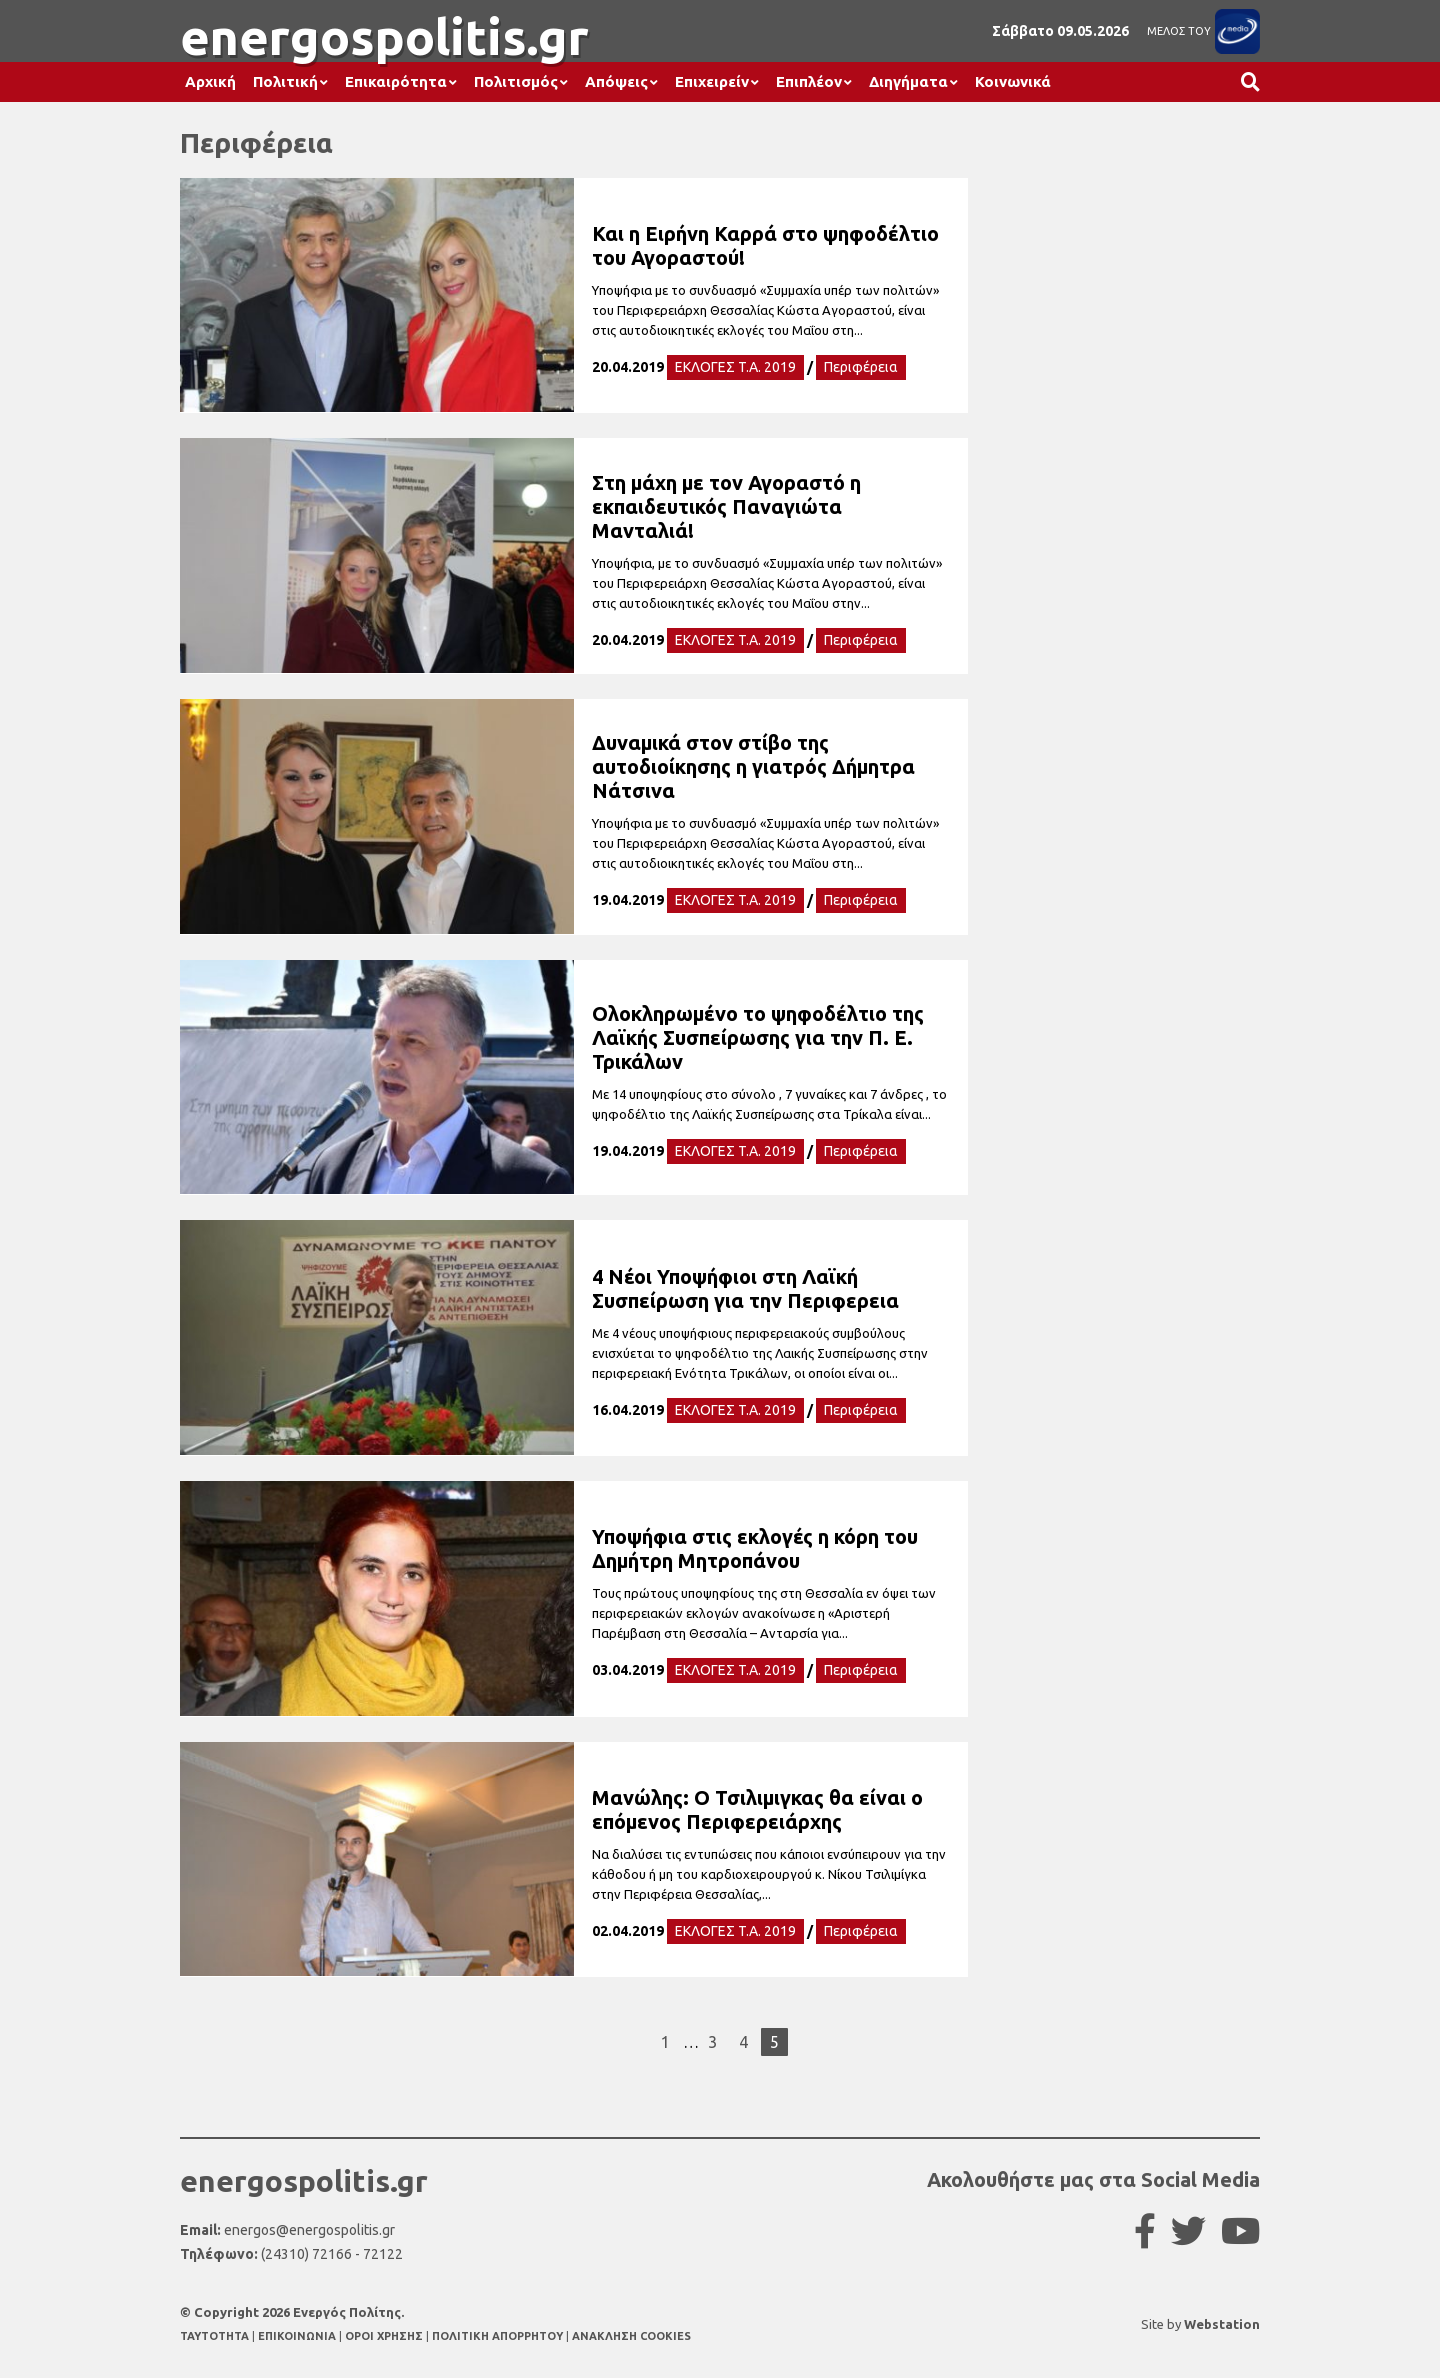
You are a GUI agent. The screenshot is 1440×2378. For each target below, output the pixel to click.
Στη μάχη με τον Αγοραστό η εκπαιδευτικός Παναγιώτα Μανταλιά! (726, 506)
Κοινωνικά (1013, 81)
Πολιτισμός (516, 81)
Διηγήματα (908, 81)
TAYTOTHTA (216, 2336)
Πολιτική (285, 81)
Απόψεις (616, 81)
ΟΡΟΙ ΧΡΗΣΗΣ (385, 2336)
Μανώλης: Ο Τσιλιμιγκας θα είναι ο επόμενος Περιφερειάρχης (757, 1809)
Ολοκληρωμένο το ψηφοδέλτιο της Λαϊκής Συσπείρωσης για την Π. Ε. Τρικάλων (758, 1037)
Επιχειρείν (712, 81)
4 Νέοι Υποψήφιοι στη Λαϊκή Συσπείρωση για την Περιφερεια (745, 1288)
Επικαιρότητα (396, 81)
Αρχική (210, 81)
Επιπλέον (809, 81)
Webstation (1222, 2324)
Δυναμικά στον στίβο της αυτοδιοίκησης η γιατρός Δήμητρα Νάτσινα (753, 766)
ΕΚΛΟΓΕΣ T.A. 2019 (735, 367)
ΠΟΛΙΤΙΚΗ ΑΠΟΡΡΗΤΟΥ (497, 2336)
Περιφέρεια (861, 367)
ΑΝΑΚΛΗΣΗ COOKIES (631, 2336)
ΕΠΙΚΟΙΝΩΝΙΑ (298, 2336)
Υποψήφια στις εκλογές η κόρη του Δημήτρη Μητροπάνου (755, 1548)
